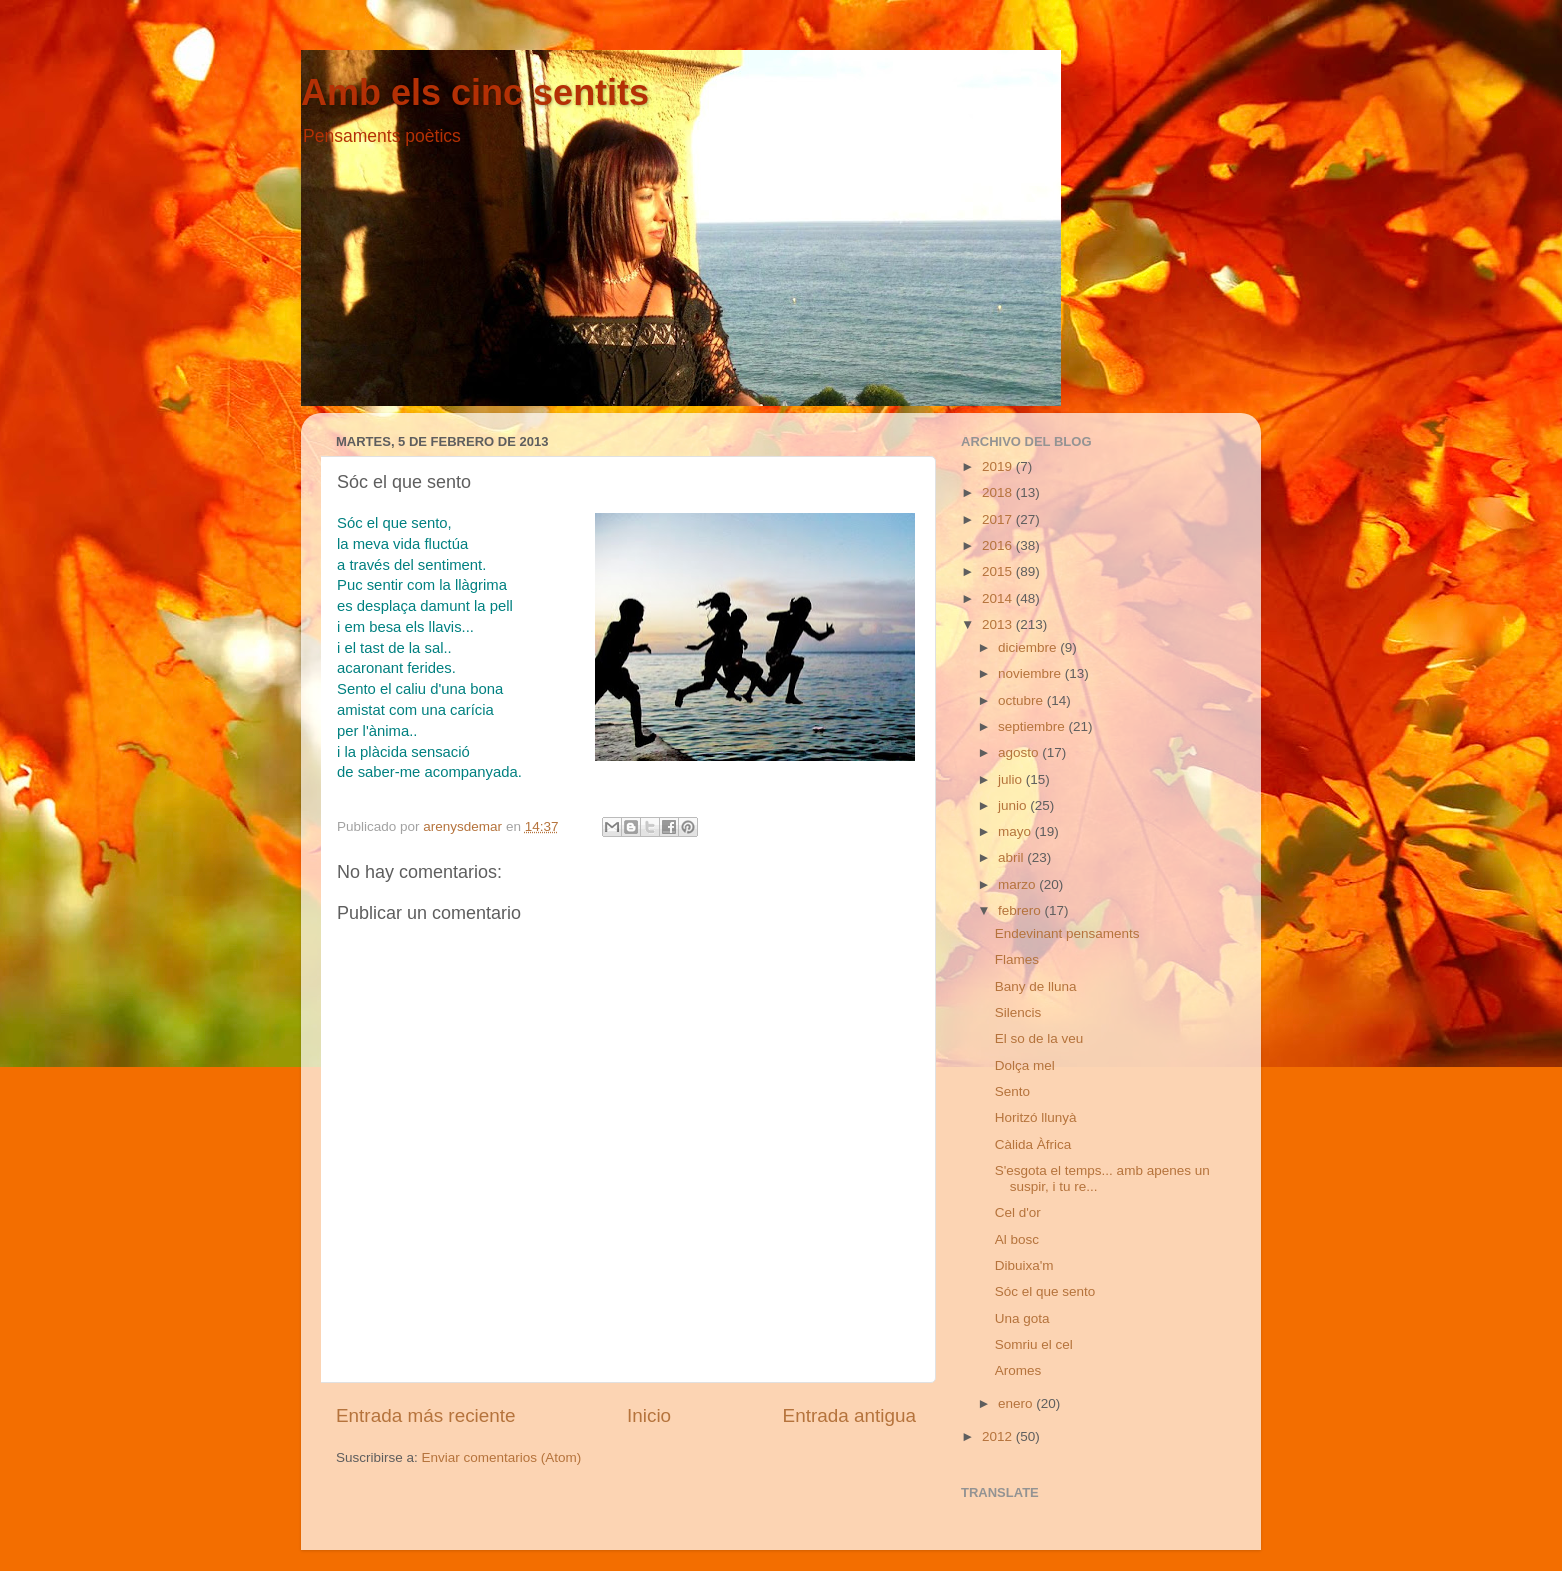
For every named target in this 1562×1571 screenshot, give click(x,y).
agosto (1020, 752)
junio (1014, 805)
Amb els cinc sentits (475, 92)
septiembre (1033, 726)
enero (1017, 1403)
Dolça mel (1025, 1065)
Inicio (649, 1415)
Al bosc (1017, 1239)
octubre (1022, 700)
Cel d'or (1018, 1212)
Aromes (1018, 1370)
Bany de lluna (1036, 986)
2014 (999, 598)
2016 (999, 545)
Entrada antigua (849, 1415)
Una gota (1022, 1318)
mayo (1016, 831)
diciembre (1029, 647)
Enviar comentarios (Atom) (502, 1457)
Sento (1012, 1091)
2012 (999, 1436)
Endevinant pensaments (1067, 933)
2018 (999, 492)
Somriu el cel (1034, 1344)
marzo (1018, 884)
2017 (999, 519)
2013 (999, 624)
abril (1012, 857)
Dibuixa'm (1024, 1265)
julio (1012, 779)
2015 (999, 571)
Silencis (1018, 1012)
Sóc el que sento (1045, 1291)
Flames (1017, 959)
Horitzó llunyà (1036, 1117)
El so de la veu (1039, 1038)
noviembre (1031, 673)
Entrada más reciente (426, 1415)
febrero (1021, 910)
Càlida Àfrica (1033, 1144)
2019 (999, 466)
